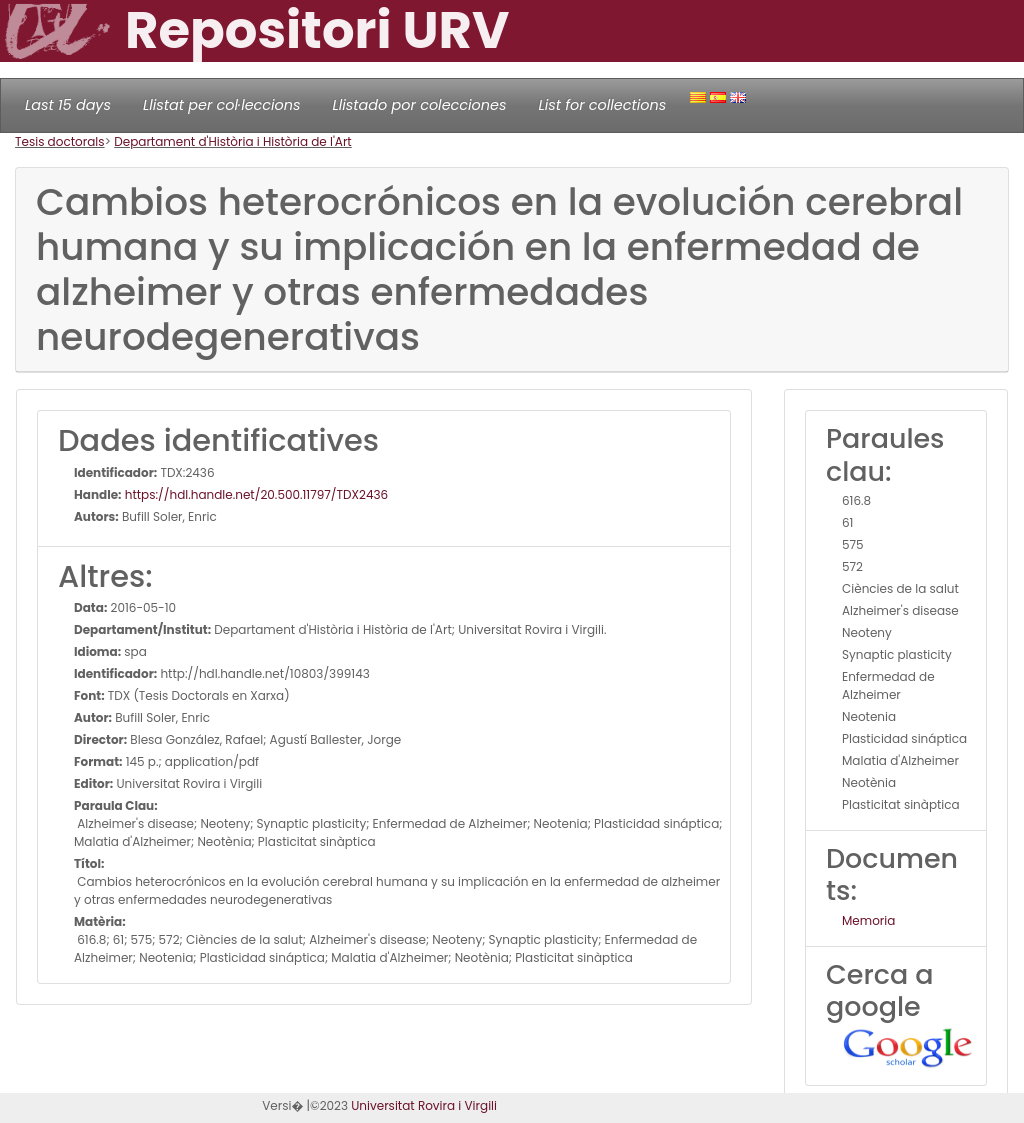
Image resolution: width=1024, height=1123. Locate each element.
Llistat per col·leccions (222, 105)
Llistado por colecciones (420, 105)
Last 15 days (68, 105)
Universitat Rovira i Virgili (424, 1105)
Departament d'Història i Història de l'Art (233, 141)
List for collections (602, 105)
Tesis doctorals (60, 141)
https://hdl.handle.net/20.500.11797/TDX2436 (255, 494)
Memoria (868, 920)
